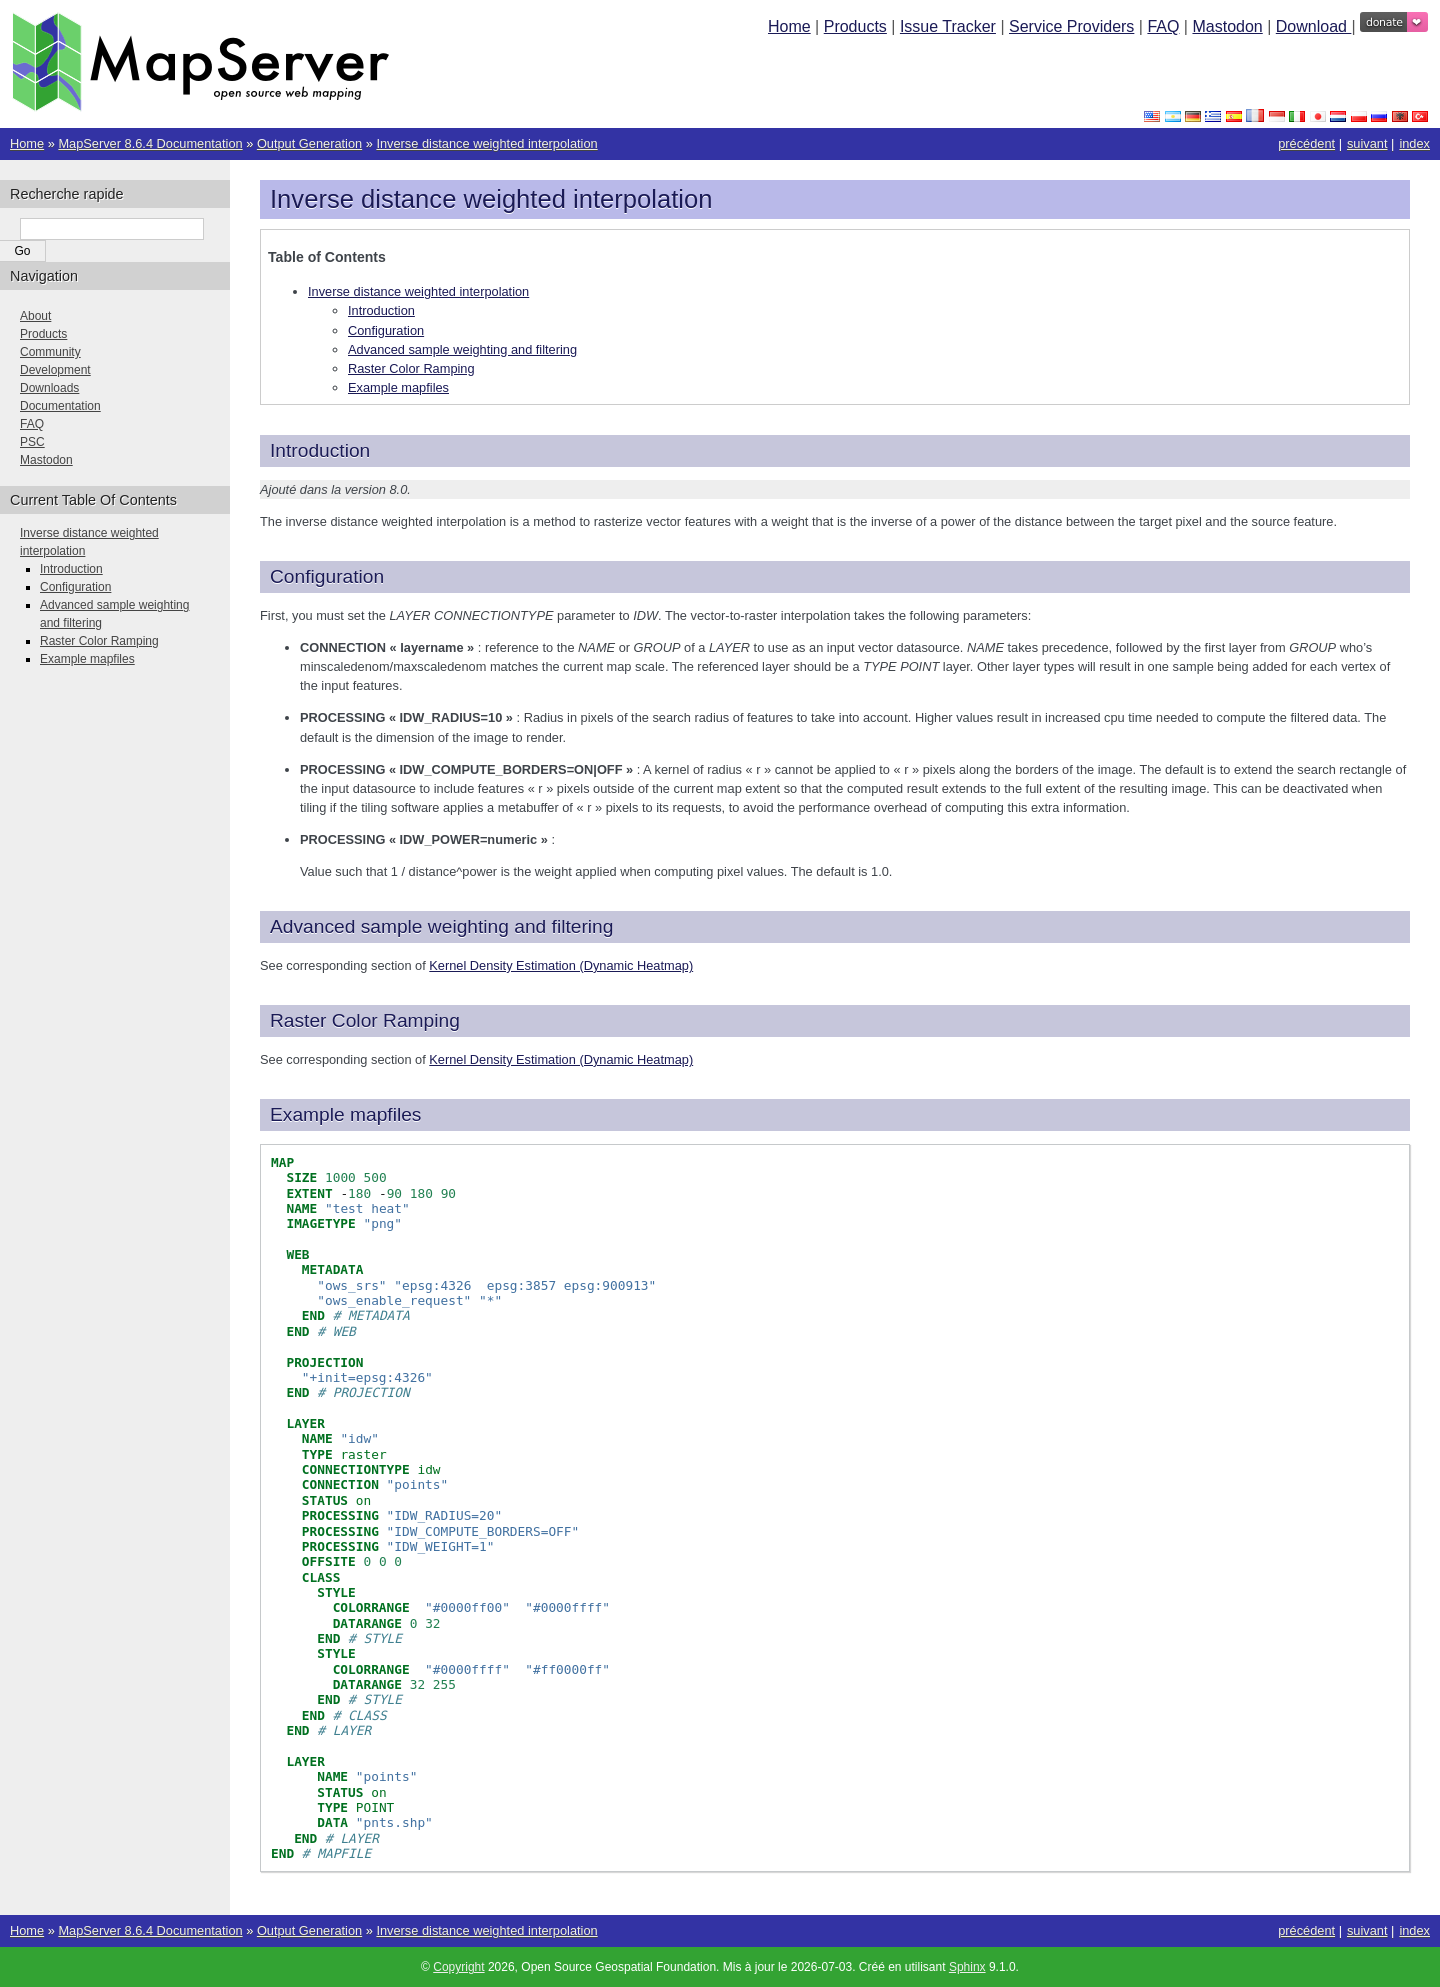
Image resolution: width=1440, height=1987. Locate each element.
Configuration (386, 330)
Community (50, 352)
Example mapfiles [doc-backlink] (345, 1114)
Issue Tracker (948, 26)
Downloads (49, 388)
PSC (32, 442)
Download (1314, 26)
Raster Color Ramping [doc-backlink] (365, 1020)
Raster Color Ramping (411, 368)
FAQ (1163, 26)
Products (855, 26)
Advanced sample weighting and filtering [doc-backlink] (441, 926)
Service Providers (1071, 26)
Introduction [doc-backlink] (320, 450)
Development (55, 370)
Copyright (458, 1967)
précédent (1306, 143)
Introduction (381, 310)
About (35, 316)
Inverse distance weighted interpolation (486, 143)
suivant (1367, 143)
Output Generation (309, 143)
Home (789, 26)
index (1414, 143)
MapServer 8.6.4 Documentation (150, 143)
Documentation (60, 406)
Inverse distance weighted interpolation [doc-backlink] (491, 199)
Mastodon (1227, 26)
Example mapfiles (398, 387)
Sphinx (967, 1967)
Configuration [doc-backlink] (327, 576)
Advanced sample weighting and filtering (462, 349)
